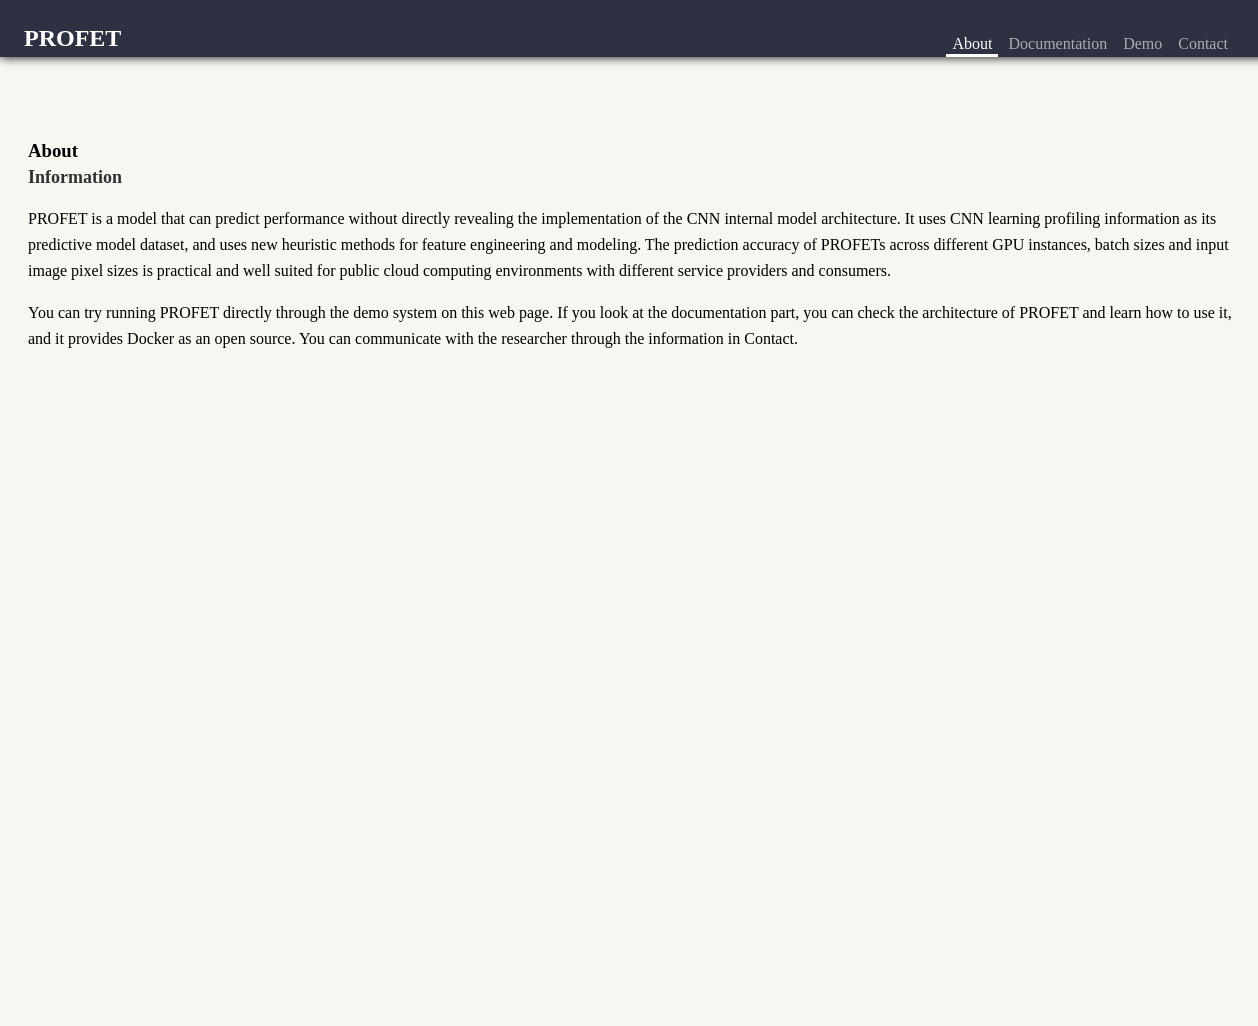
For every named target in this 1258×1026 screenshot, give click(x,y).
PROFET (72, 38)
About (972, 43)
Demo (1142, 43)
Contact (1203, 43)
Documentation (1057, 43)
